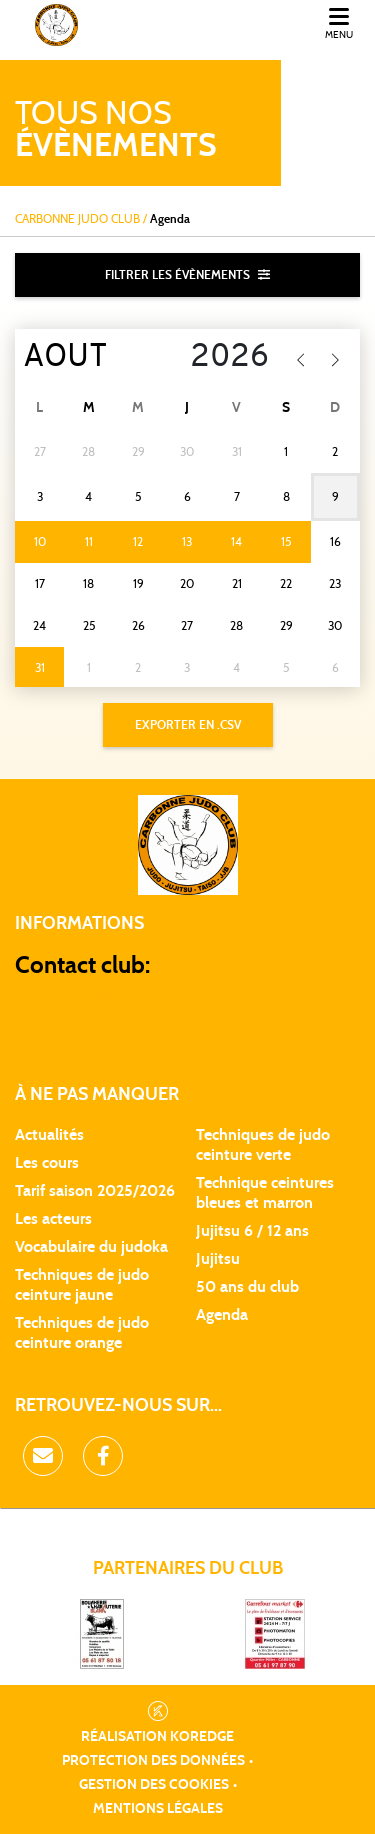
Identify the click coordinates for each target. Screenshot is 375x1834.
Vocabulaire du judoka (91, 1247)
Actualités (49, 1135)
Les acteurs (53, 1219)
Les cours (47, 1163)
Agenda (222, 1315)
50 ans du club (247, 1287)
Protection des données (153, 1761)
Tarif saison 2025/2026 (95, 1191)
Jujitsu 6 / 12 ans (252, 1231)
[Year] (219, 358)
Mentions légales (158, 1809)
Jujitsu (218, 1259)
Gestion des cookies (154, 1785)
